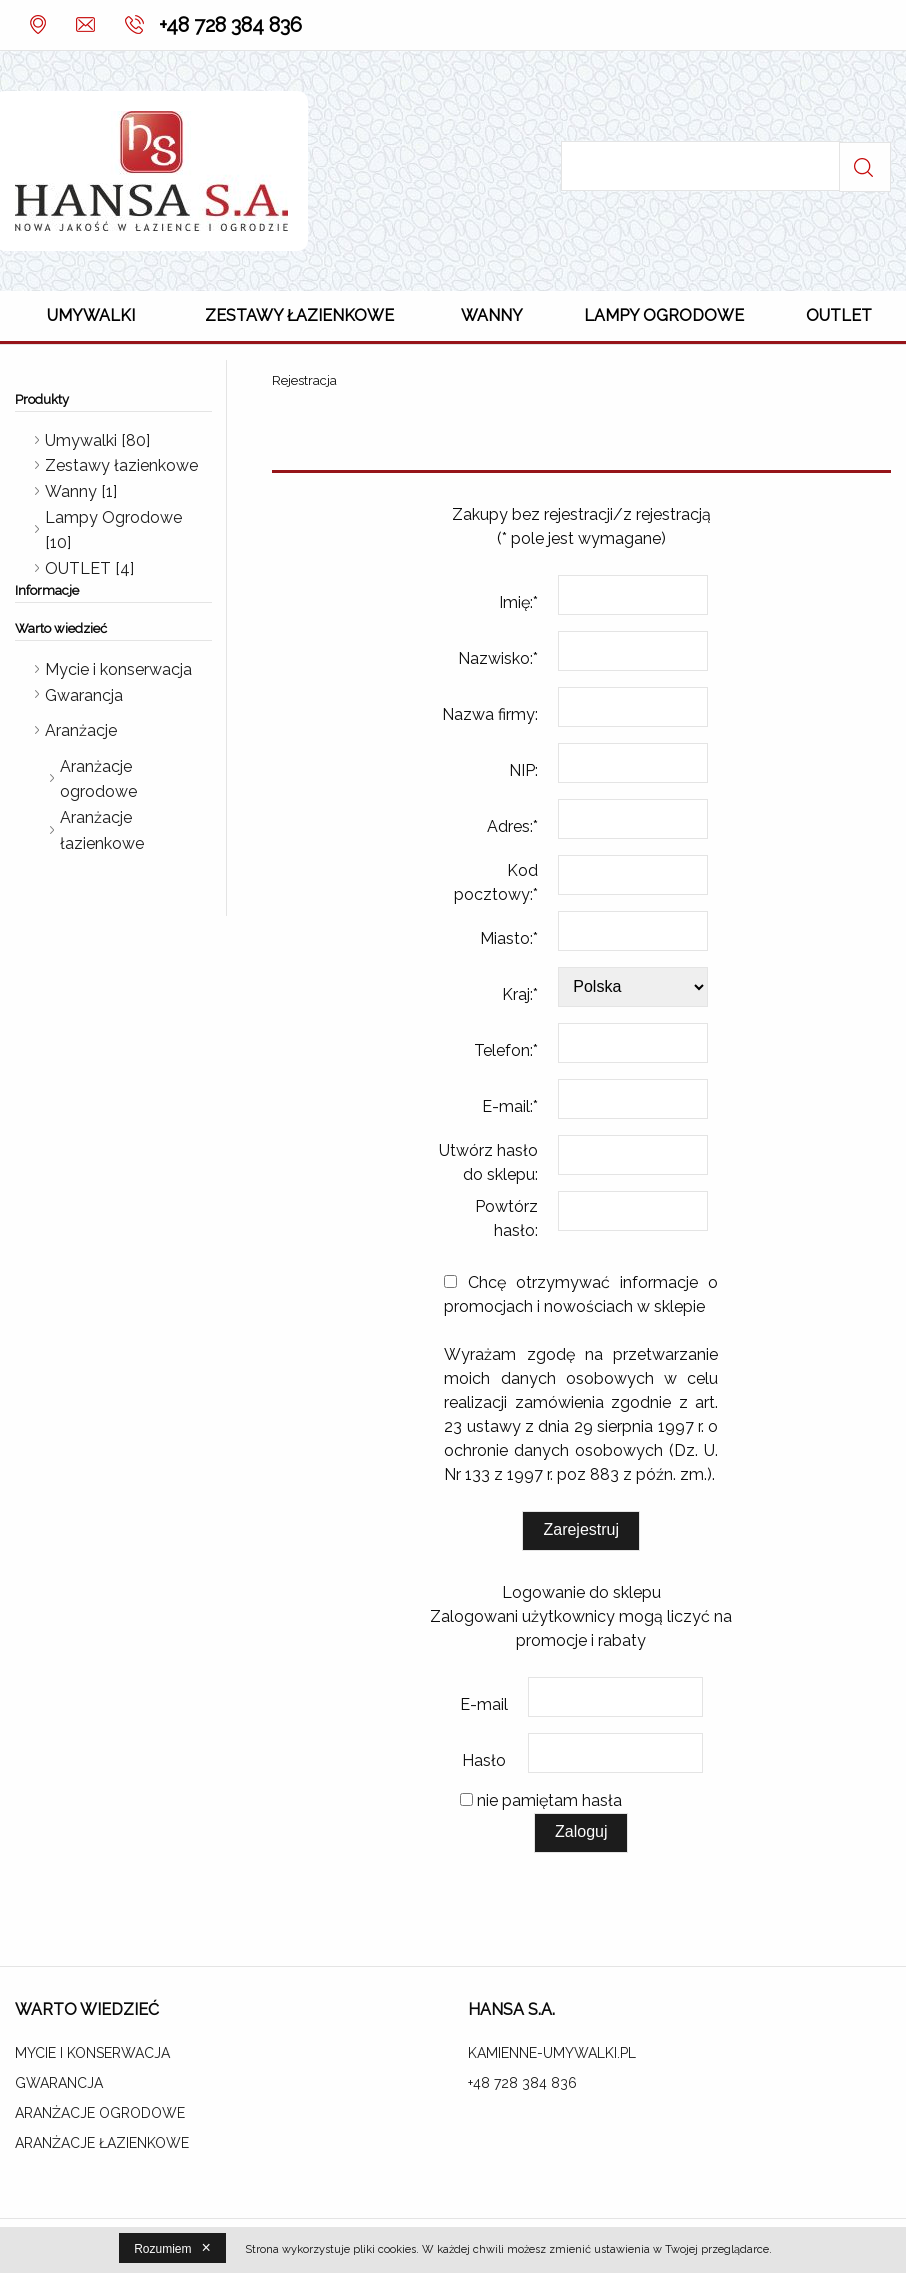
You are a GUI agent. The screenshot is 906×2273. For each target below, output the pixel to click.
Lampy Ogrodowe (664, 315)
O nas (37, 25)
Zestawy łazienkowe (299, 315)
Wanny (492, 315)
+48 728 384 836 (230, 25)
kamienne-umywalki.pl (552, 2053)
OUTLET (839, 315)
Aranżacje (81, 730)
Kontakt (82, 25)
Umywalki (91, 315)
